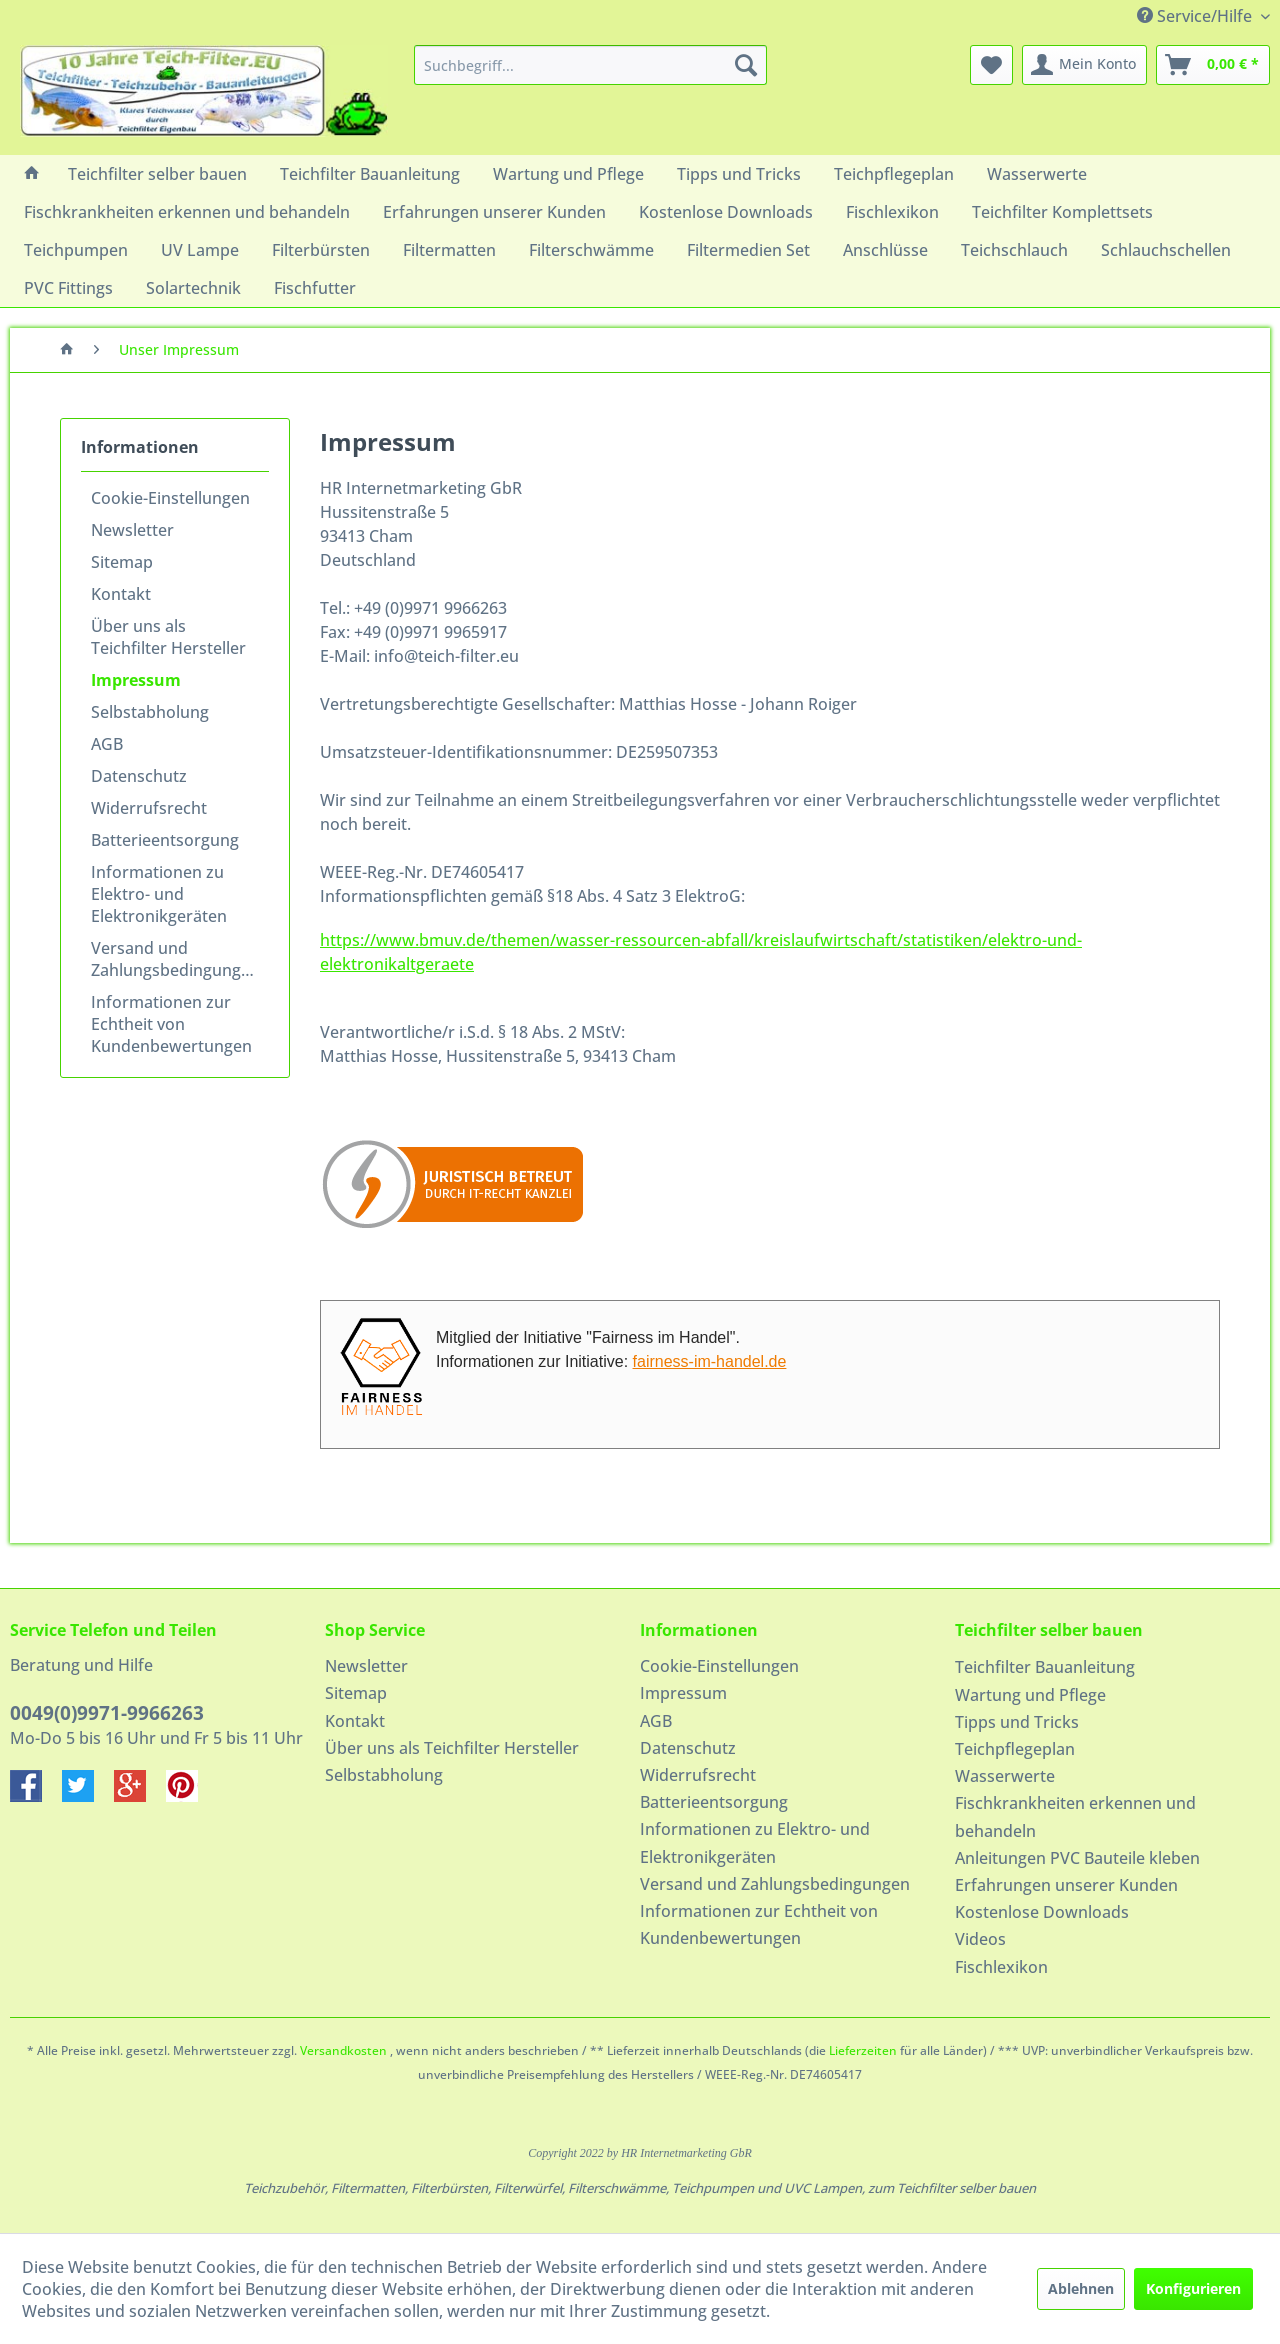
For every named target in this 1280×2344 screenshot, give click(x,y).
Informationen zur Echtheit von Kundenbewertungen (171, 1024)
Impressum (136, 680)
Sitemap (122, 562)
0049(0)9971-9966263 (107, 1713)
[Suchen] (746, 65)
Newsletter (132, 530)
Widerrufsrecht (149, 808)
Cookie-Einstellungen (170, 498)
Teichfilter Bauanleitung (1045, 1667)
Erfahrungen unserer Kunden (1066, 1885)
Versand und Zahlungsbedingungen (175, 959)
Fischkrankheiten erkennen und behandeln (1075, 1816)
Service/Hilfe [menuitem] (1196, 16)
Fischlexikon (1001, 1967)
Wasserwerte (1005, 1776)
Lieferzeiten (863, 2050)
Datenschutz (139, 776)
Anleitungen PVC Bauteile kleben (1077, 1858)
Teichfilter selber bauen (1049, 1630)
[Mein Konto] (1084, 65)
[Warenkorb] (1213, 65)
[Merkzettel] (991, 65)
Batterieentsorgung (165, 840)
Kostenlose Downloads (1042, 1912)
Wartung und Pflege (1030, 1695)
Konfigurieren (1193, 2288)
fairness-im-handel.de (710, 1361)
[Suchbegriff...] (590, 65)
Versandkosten (343, 2050)
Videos (980, 1939)
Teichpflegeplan (1015, 1749)
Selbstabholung (150, 712)
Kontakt (121, 594)
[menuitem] (590, 65)
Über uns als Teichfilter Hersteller (168, 637)
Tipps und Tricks (1017, 1722)
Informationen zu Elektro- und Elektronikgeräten (159, 894)
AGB (107, 744)
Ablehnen (1081, 2288)
